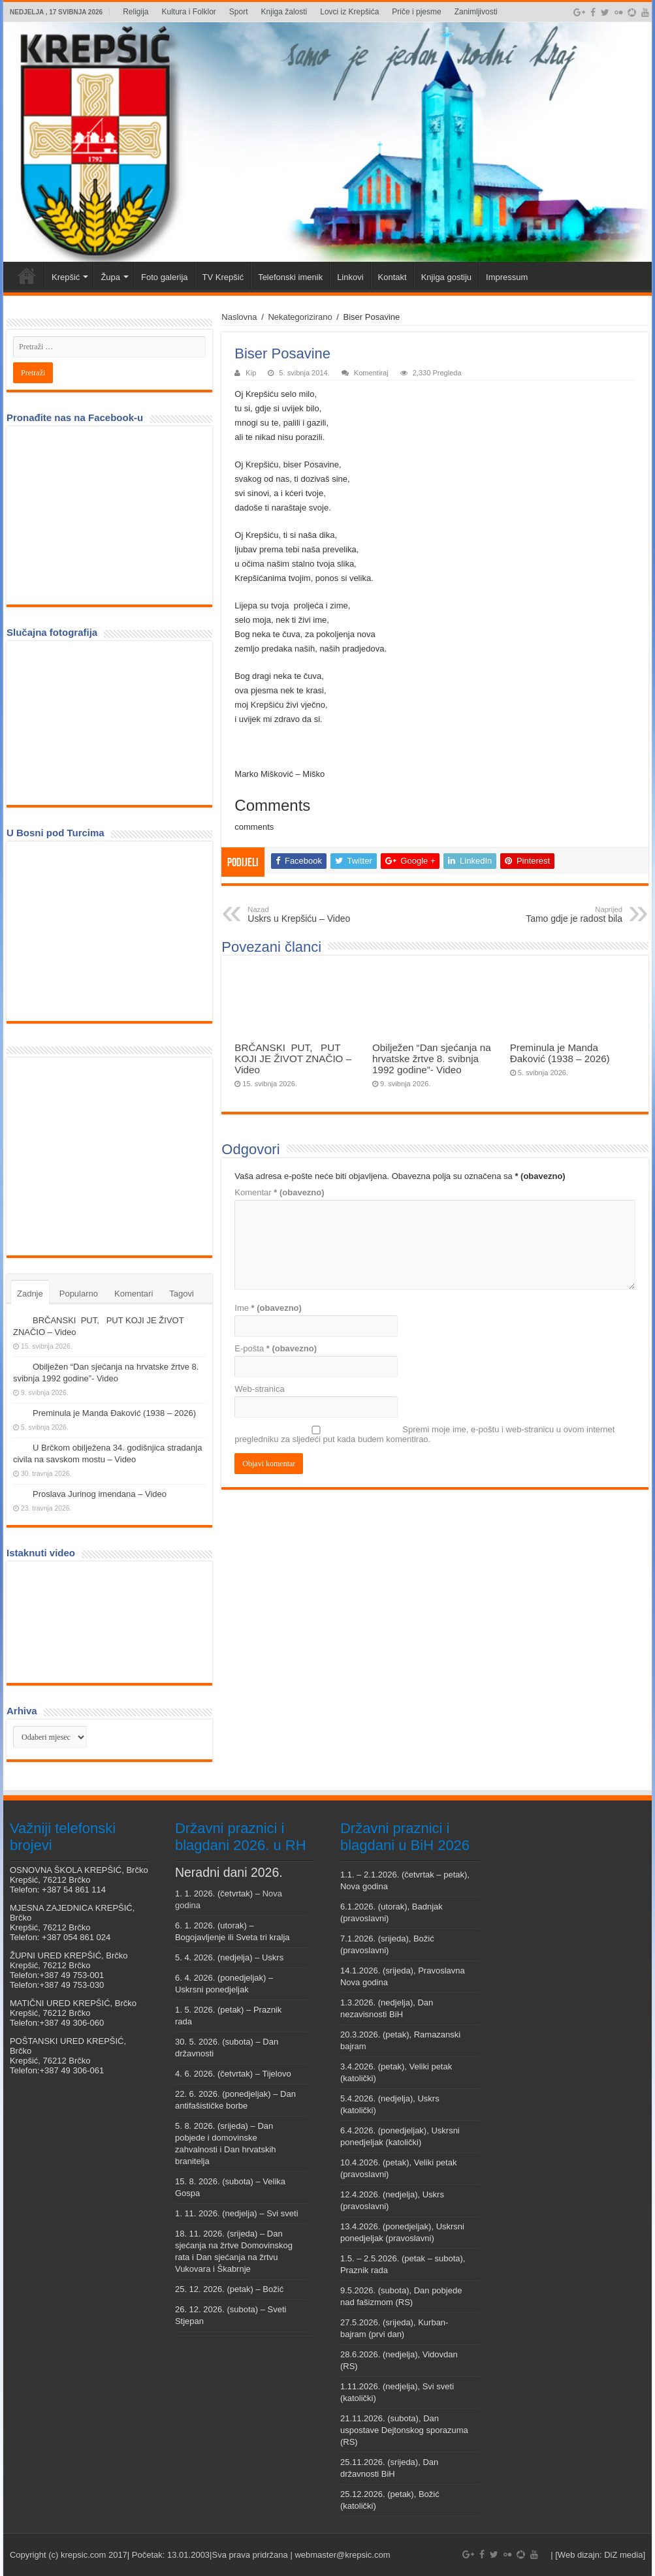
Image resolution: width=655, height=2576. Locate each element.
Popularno (78, 1293)
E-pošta (275, 1348)
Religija (135, 11)
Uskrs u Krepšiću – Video (314, 914)
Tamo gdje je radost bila (555, 914)
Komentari (133, 1293)
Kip (251, 373)
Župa (110, 277)
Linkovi (350, 277)
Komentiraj (371, 373)
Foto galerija (164, 277)
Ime (268, 1308)
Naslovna (239, 317)
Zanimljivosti (476, 11)
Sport (238, 11)
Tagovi (181, 1293)
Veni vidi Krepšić (27, 275)
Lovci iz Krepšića (349, 11)
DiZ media (623, 2555)
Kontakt (392, 277)
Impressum (507, 277)
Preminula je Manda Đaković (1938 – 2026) (560, 1053)
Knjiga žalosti (284, 11)
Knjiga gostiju (446, 277)
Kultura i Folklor (188, 11)
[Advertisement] (111, 1155)
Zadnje (30, 1293)
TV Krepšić (223, 277)
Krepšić (66, 277)
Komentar (279, 1192)
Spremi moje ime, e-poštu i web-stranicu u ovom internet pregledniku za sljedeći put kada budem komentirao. (424, 1434)
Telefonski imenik (290, 277)
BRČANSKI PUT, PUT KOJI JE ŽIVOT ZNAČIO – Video (292, 1058)
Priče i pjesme (416, 11)
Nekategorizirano (300, 317)
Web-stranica (259, 1389)
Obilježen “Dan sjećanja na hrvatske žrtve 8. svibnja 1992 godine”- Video (431, 1058)
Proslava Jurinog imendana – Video (100, 1494)
